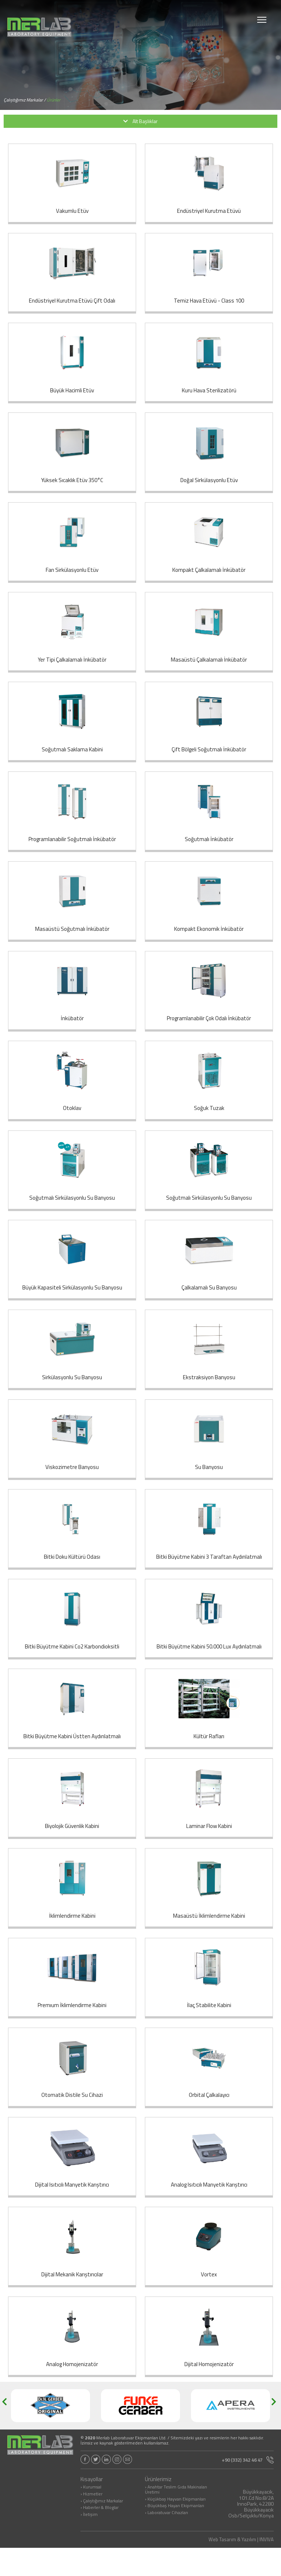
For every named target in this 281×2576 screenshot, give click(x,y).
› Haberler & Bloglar (99, 2536)
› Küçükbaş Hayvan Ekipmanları (175, 2528)
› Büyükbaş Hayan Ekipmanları (174, 2535)
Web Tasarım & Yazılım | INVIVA (241, 2568)
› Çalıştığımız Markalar (101, 2529)
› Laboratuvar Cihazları (166, 2541)
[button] (7, 2434)
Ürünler (53, 99)
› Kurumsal (90, 2515)
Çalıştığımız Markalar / (25, 99)
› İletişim (89, 2543)
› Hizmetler (91, 2522)
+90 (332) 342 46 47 (248, 2488)
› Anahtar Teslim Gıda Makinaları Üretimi (176, 2518)
